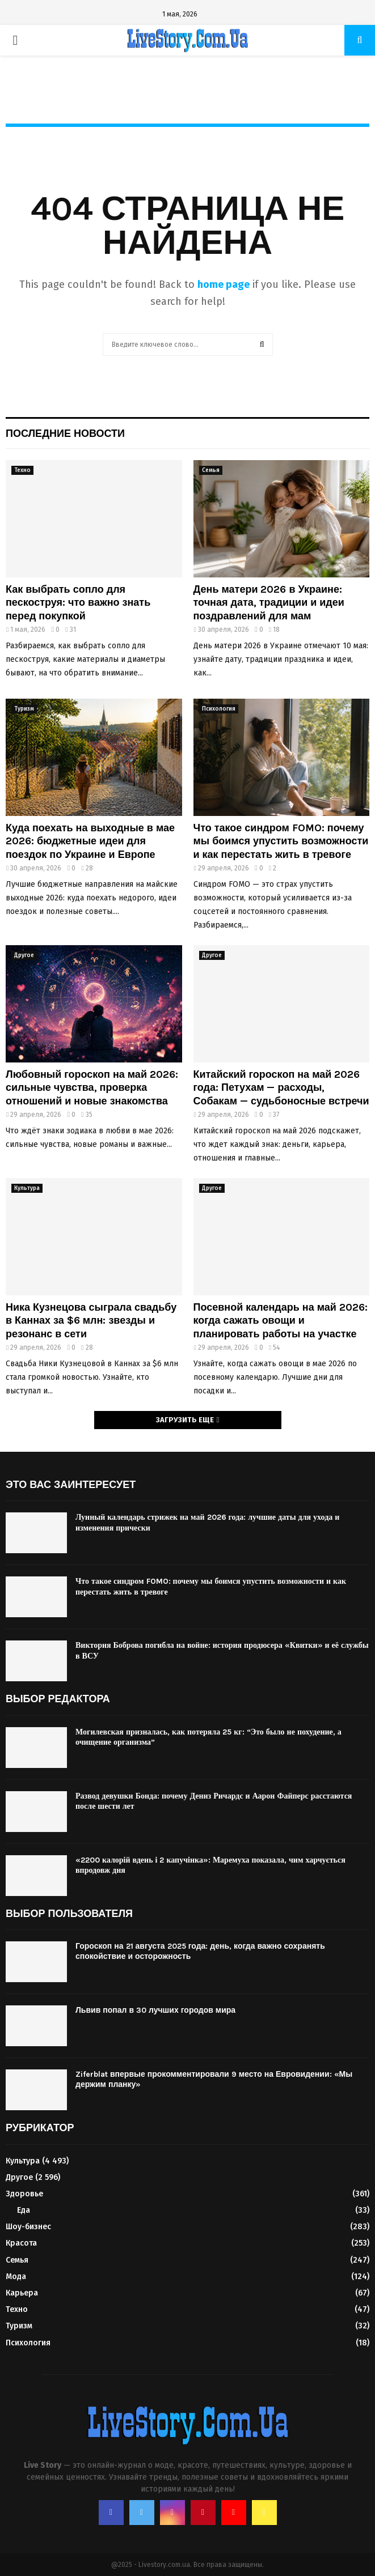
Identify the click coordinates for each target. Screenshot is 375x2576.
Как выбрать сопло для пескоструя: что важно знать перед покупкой (78, 602)
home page (223, 284)
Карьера (22, 2293)
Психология (218, 708)
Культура (27, 1188)
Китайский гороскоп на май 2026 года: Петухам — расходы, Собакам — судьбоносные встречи (281, 1087)
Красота (21, 2243)
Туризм (24, 708)
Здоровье (24, 2194)
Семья (211, 470)
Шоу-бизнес (28, 2226)
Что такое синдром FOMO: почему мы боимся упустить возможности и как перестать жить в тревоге (281, 841)
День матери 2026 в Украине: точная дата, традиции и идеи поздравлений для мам (268, 602)
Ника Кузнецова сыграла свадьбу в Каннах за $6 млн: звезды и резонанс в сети (91, 1320)
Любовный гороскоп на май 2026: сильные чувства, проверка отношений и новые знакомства (92, 1087)
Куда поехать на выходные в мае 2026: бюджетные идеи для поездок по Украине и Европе (90, 841)
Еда (23, 2210)
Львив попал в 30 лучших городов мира (155, 2010)
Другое (24, 955)
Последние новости (65, 433)
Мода (16, 2276)
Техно (22, 470)
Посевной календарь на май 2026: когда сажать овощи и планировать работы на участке (280, 1320)
